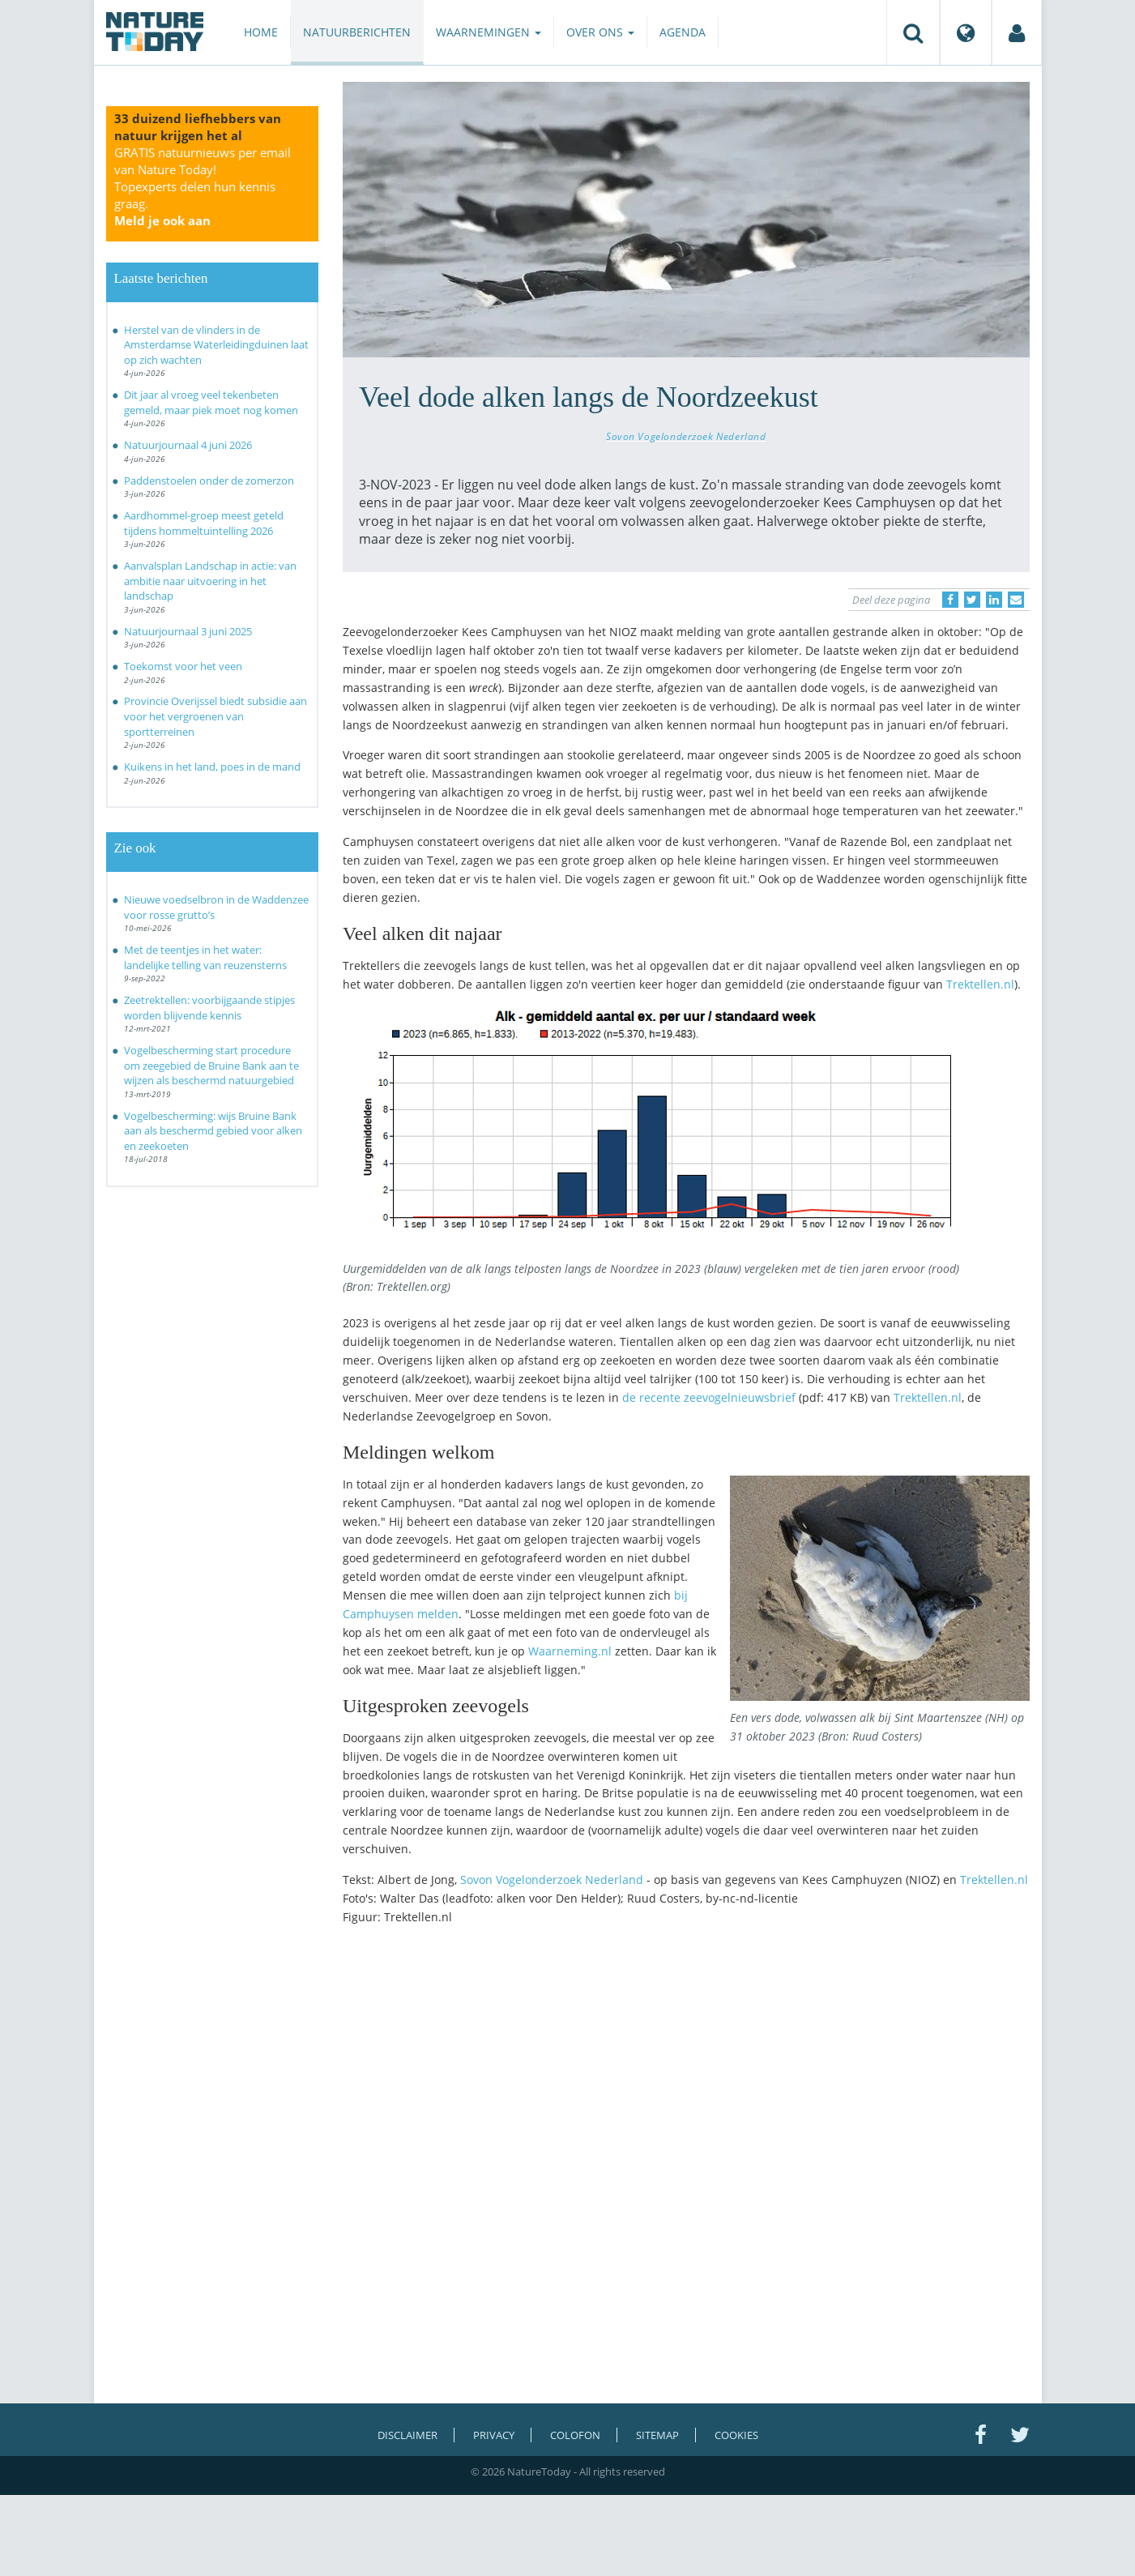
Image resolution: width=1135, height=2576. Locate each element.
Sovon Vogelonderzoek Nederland (686, 435)
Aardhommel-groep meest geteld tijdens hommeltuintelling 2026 (204, 523)
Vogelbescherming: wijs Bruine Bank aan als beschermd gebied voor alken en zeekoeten (213, 1131)
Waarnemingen (488, 32)
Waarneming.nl (570, 1651)
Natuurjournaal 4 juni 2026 (188, 445)
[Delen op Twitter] (972, 600)
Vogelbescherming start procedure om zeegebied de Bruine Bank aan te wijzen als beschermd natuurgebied (211, 1065)
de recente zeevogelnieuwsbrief (709, 1397)
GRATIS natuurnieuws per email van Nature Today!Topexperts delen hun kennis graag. (202, 186)
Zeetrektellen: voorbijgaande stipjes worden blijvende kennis (209, 1008)
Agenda (682, 32)
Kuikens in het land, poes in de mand (212, 766)
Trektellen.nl (980, 984)
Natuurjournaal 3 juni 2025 (188, 631)
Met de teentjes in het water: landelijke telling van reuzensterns (205, 957)
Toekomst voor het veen (183, 666)
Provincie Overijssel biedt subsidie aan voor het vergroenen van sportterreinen (215, 716)
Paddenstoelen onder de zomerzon (209, 480)
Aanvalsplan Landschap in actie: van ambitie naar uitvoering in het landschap (210, 580)
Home (261, 32)
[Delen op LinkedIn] (994, 600)
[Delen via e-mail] (1016, 600)
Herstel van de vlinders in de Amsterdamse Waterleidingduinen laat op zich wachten (216, 345)
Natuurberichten (357, 32)
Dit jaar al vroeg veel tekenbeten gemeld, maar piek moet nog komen (211, 402)
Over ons (600, 32)
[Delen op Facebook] (950, 600)
